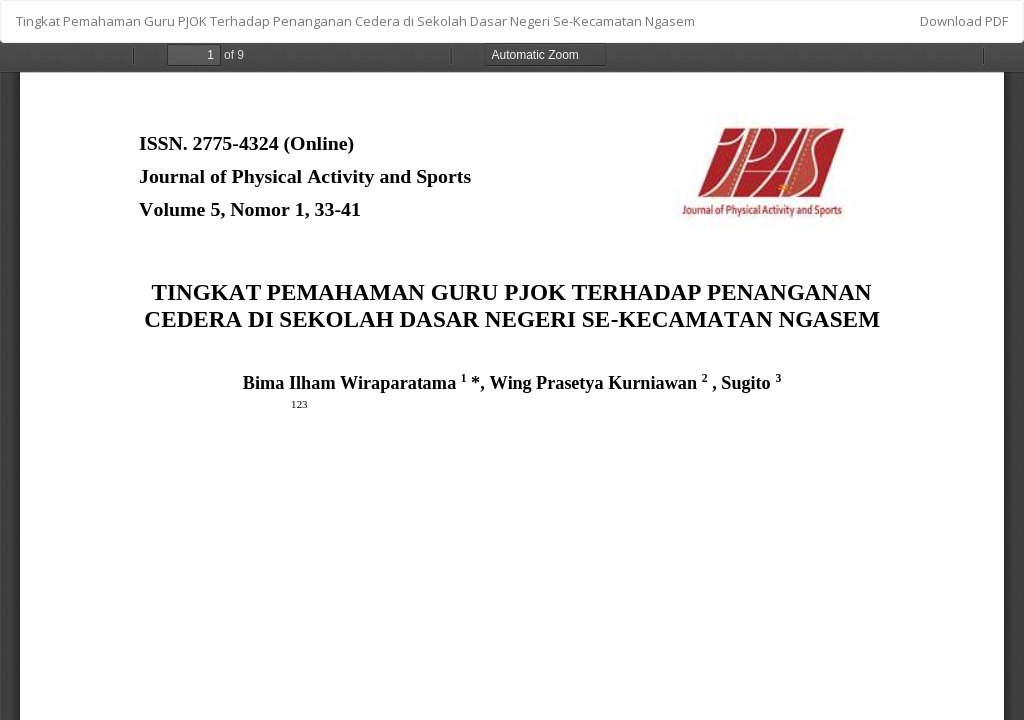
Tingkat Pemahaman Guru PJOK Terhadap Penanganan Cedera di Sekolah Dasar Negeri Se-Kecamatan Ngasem (355, 21)
